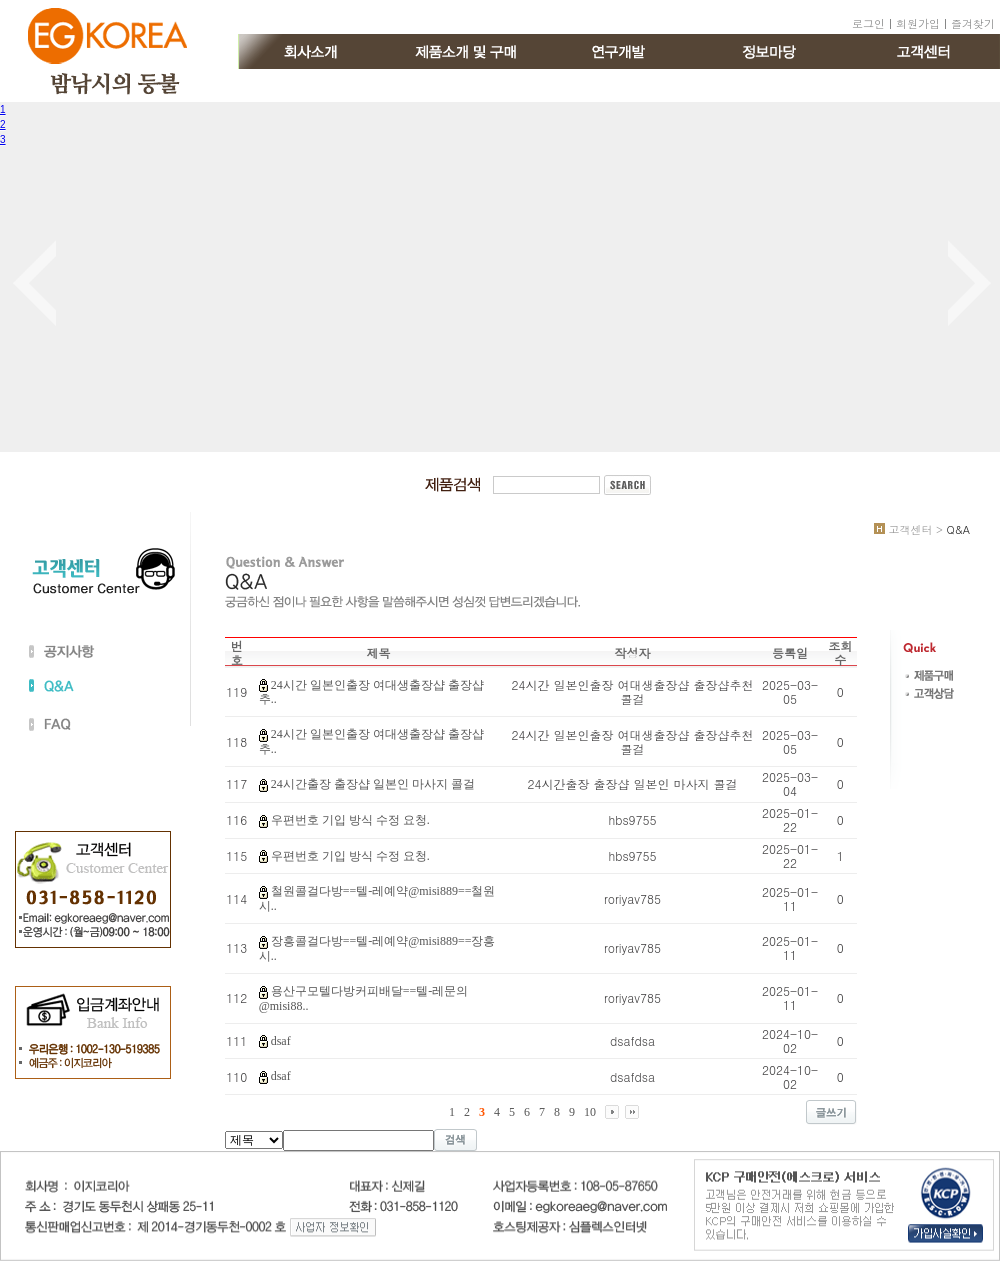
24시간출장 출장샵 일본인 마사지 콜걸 (373, 784)
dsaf (281, 1041)
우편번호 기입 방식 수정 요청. (350, 820)
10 (590, 1112)
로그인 (868, 23)
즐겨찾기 (973, 23)
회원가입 (918, 23)
